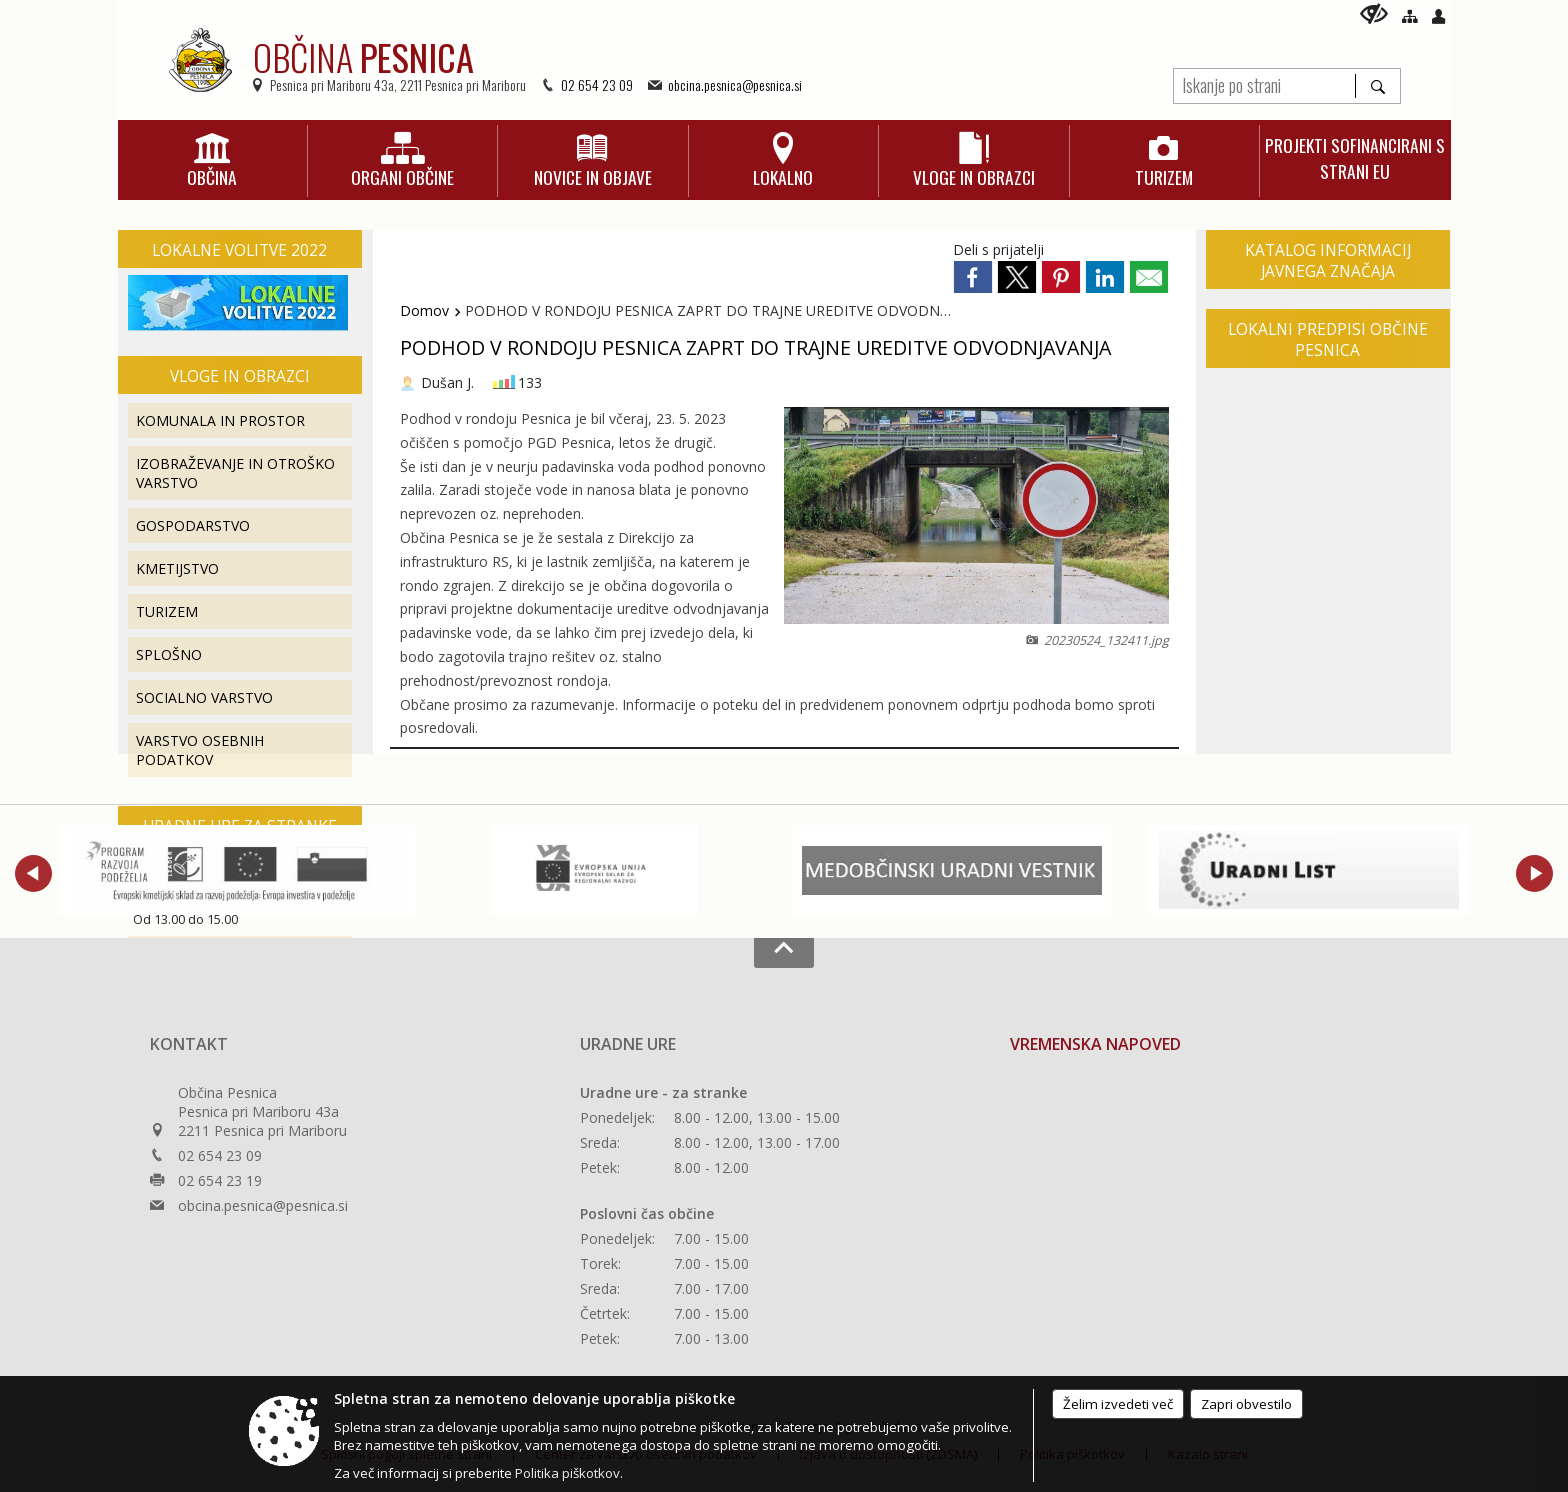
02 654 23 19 (220, 1180)
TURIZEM (167, 611)
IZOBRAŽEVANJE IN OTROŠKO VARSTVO (235, 473)
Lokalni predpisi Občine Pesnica (1328, 340)
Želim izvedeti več (1118, 1404)
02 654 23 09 (597, 84)
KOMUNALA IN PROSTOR (220, 420)
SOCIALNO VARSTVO (204, 697)
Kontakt (189, 1044)
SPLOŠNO (169, 654)
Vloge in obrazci (240, 376)
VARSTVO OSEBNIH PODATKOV (200, 750)
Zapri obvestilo (1246, 1404)
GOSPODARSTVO (193, 525)
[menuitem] (212, 161)
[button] (33, 873)
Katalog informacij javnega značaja (1328, 261)
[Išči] (1377, 86)
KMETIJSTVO (177, 568)
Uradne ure (628, 1044)
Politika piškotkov (567, 1473)
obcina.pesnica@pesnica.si (735, 84)
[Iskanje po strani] (1264, 83)
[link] (973, 277)
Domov (424, 310)
